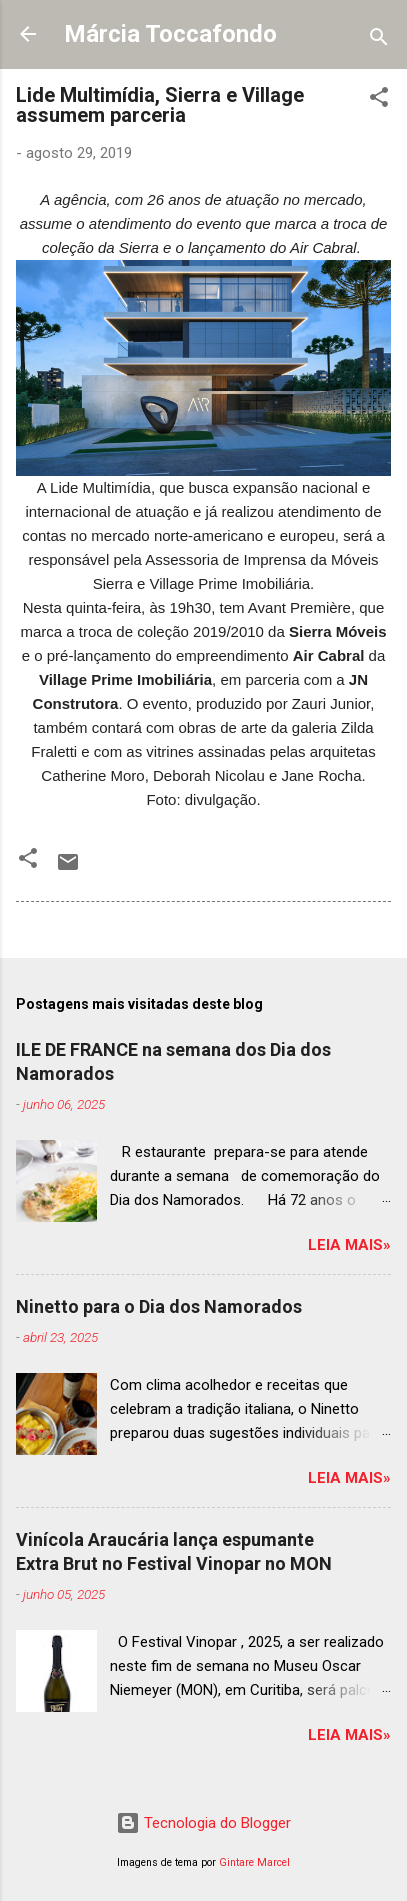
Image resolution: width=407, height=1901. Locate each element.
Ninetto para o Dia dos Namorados (159, 1306)
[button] (379, 100)
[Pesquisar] (379, 40)
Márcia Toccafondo (170, 34)
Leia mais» (349, 1245)
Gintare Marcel (254, 1862)
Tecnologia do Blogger (203, 1823)
